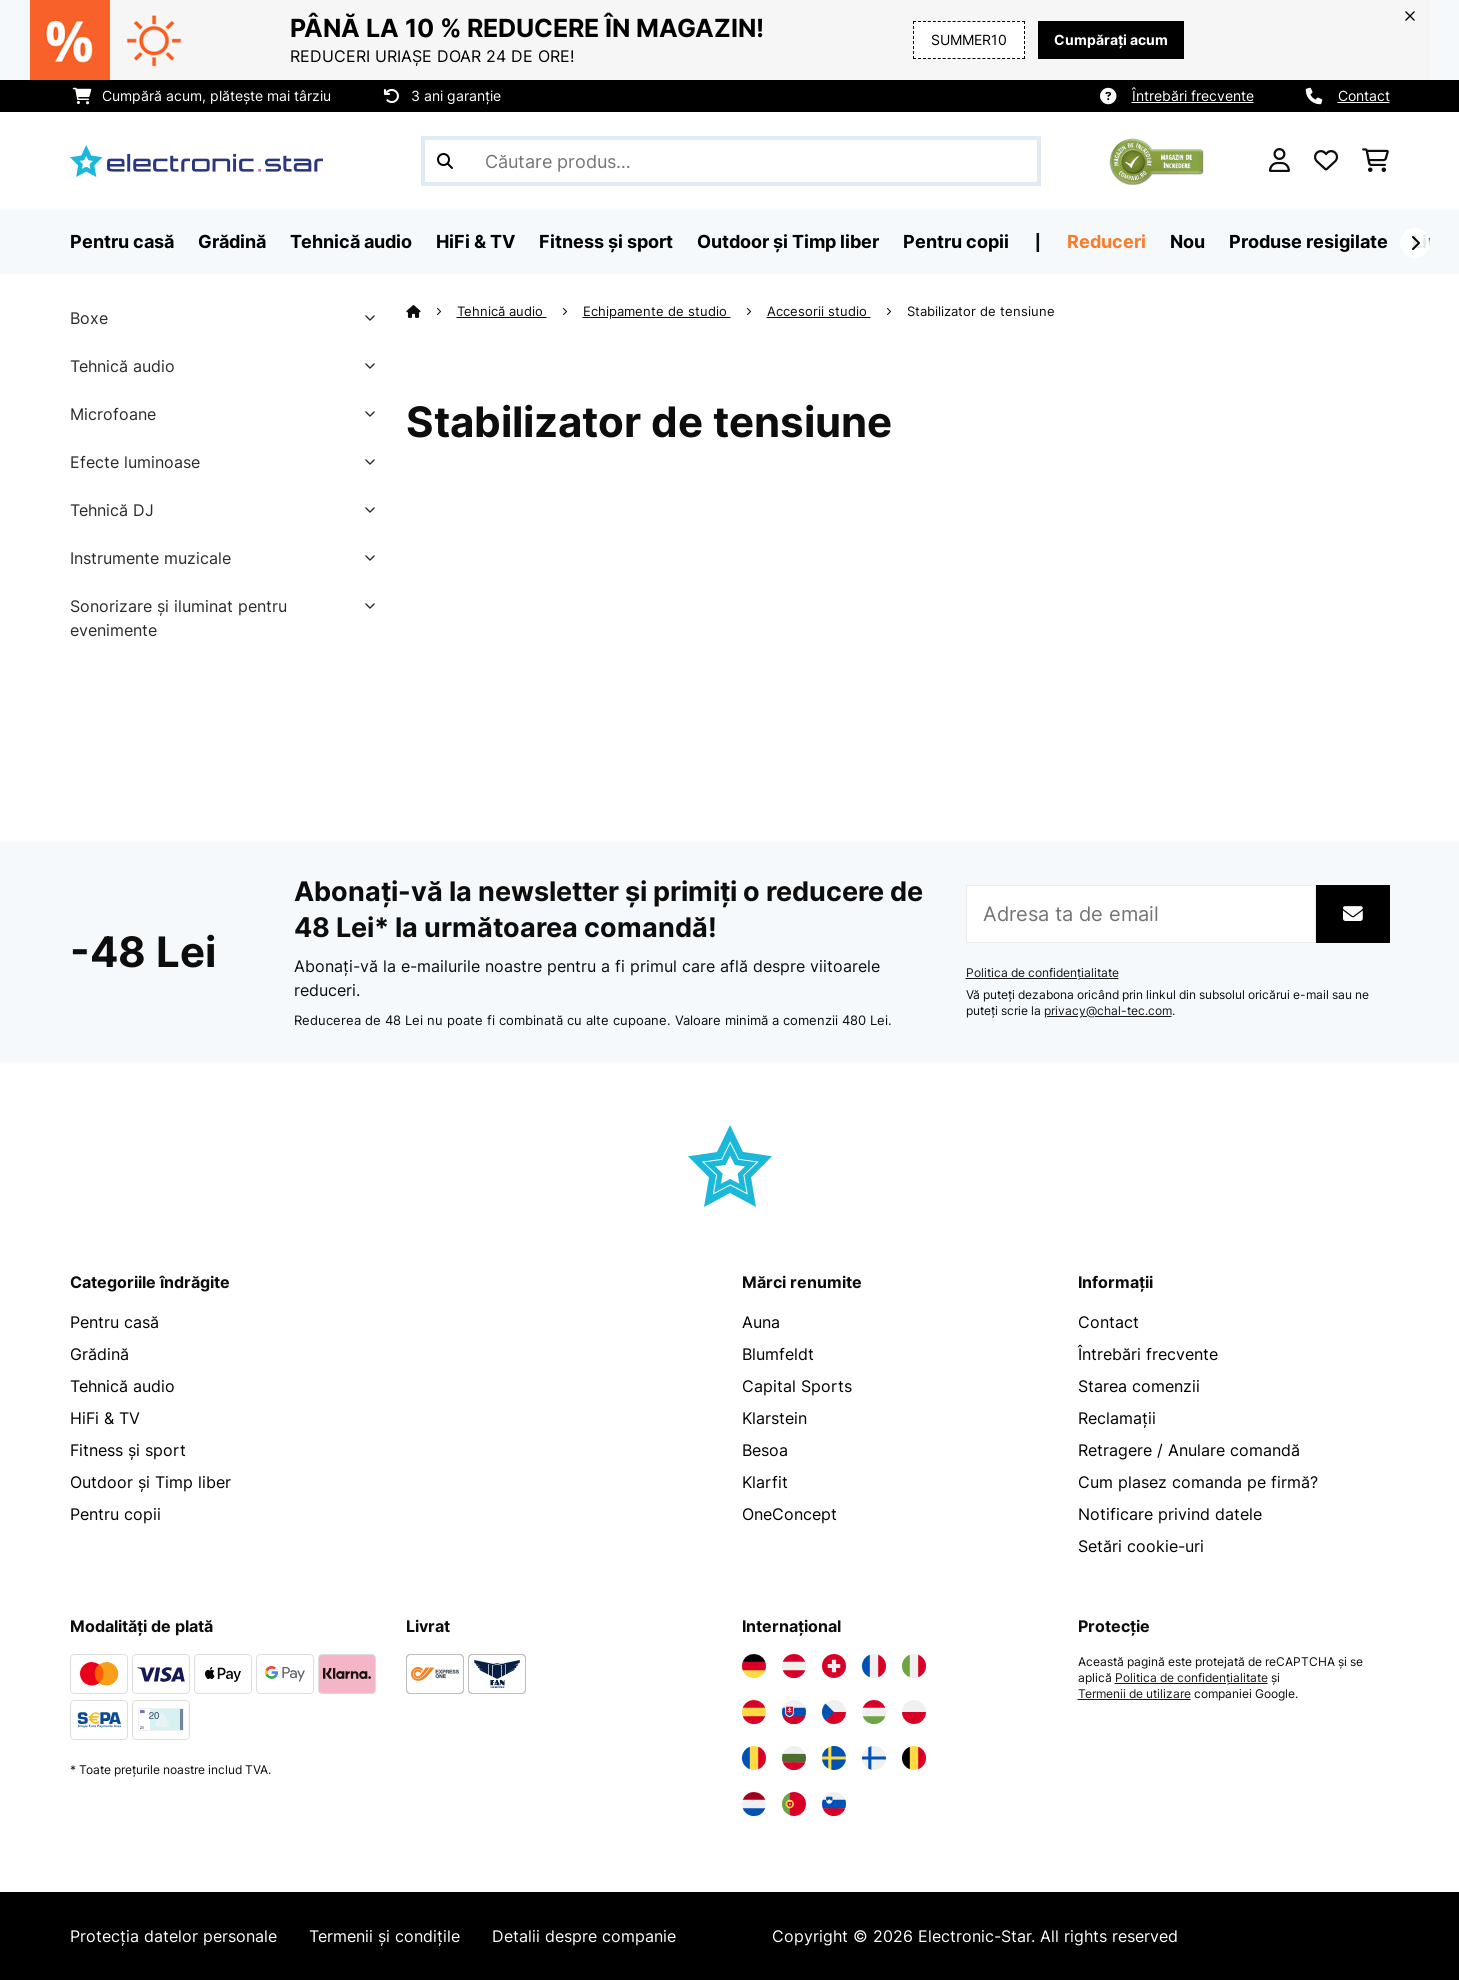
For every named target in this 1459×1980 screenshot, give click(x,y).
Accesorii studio (819, 311)
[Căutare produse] (731, 161)
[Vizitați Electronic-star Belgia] (914, 1758)
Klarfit (765, 1482)
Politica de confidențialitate (1042, 973)
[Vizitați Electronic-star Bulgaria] (794, 1758)
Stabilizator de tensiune (983, 311)
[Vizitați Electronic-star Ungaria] (874, 1712)
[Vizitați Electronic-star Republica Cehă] (834, 1712)
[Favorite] (1326, 161)
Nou (1187, 241)
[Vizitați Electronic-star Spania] (754, 1712)
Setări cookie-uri (1141, 1546)
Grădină (99, 1354)
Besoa (765, 1450)
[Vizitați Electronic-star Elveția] (834, 1666)
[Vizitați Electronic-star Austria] (794, 1666)
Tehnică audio (122, 366)
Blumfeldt (778, 1354)
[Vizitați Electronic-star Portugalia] (794, 1804)
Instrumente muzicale (150, 558)
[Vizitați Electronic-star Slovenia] (834, 1804)
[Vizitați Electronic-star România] (754, 1758)
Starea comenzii (1139, 1386)
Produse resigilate (1308, 241)
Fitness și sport (128, 1450)
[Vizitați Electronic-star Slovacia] (794, 1712)
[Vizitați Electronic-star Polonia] (914, 1712)
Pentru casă (114, 1322)
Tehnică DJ (112, 510)
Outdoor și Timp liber (150, 1482)
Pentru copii (115, 1514)
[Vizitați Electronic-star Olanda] (754, 1804)
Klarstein (774, 1418)
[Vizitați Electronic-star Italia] (914, 1666)
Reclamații (1117, 1418)
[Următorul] (1415, 243)
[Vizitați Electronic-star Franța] (874, 1666)
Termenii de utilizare (1134, 1694)
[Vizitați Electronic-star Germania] (754, 1666)
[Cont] (1279, 161)
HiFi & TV (105, 1418)
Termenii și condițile (384, 1936)
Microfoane (113, 414)
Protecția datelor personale (173, 1936)
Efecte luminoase (135, 462)
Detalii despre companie (584, 1936)
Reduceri (1106, 241)
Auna (761, 1322)
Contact (1364, 95)
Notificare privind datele (1170, 1514)
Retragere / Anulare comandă (1189, 1450)
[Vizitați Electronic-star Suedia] (834, 1758)
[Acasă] (431, 311)
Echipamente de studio (657, 311)
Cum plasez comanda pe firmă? (1198, 1482)
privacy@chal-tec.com (1108, 1011)
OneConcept (789, 1514)
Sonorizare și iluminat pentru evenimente (178, 618)
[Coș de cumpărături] (1375, 161)
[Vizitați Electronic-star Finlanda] (874, 1758)
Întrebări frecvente (1193, 95)
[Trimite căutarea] (445, 161)
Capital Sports (797, 1386)
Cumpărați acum (1111, 39)
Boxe (89, 318)
